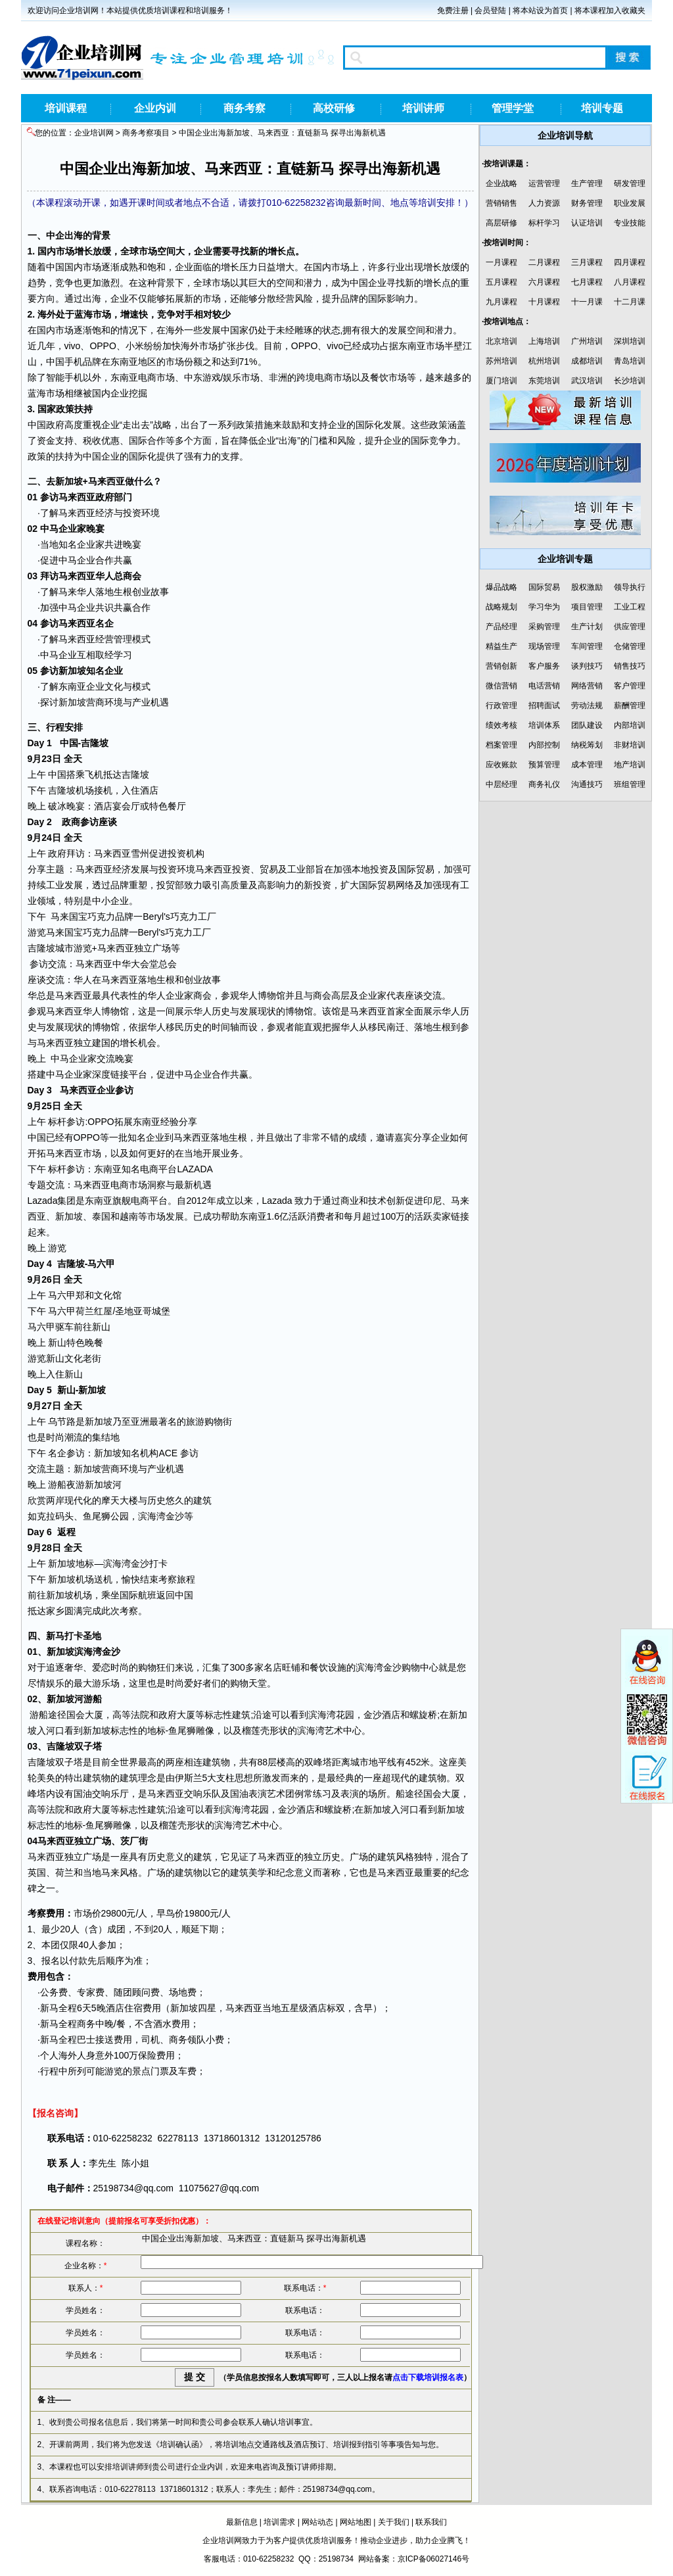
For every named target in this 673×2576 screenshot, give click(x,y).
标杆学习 (544, 222)
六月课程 (544, 282)
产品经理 (501, 626)
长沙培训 (629, 380)
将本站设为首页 (540, 10)
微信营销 (501, 685)
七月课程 (587, 282)
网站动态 (317, 2522)
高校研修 (334, 108)
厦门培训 (501, 380)
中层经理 (501, 784)
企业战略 (501, 183)
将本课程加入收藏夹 (609, 10)
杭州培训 (544, 361)
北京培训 (501, 341)
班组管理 (629, 784)
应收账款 (501, 764)
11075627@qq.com (219, 2188)
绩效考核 (501, 725)
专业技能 (629, 222)
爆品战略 (501, 587)
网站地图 (355, 2522)
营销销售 (501, 203)
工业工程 (629, 606)
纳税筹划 (587, 745)
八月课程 (629, 282)
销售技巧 (629, 666)
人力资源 (544, 203)
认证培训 (587, 222)
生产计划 (587, 626)
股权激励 (587, 587)
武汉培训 (587, 380)
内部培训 (629, 725)
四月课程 (629, 262)
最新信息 (242, 2522)
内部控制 (544, 745)
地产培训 (629, 764)
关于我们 (393, 2522)
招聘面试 (544, 705)
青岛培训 (629, 361)
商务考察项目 (146, 132)
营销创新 (501, 666)
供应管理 (629, 626)
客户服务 (544, 666)
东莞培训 (544, 380)
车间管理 (587, 646)
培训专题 (602, 108)
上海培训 (544, 341)
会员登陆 (490, 10)
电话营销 (544, 685)
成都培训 (587, 361)
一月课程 (501, 262)
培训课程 (66, 108)
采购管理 (544, 626)
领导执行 (629, 587)
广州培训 (587, 341)
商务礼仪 (544, 784)
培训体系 (544, 725)
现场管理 (544, 646)
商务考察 (244, 108)
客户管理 (629, 685)
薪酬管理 (629, 705)
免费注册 (453, 10)
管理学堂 (513, 108)
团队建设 (587, 725)
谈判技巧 (587, 666)
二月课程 (544, 262)
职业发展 (629, 203)
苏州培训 (501, 361)
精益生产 (501, 646)
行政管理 (501, 705)
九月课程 (501, 301)
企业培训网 (94, 132)
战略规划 (501, 606)
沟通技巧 (587, 784)
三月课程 (587, 262)
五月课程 (501, 282)
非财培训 (629, 745)
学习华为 (544, 606)
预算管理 (544, 764)
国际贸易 (416, 869)
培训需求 (279, 2522)
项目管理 (587, 606)
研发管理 (629, 183)
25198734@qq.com (133, 2188)
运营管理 (544, 183)
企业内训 (155, 108)
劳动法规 (587, 705)
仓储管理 (629, 646)
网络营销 (587, 685)
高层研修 (501, 222)
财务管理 (587, 203)
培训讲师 (423, 108)
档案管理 (501, 745)
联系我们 (431, 2522)
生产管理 (587, 183)
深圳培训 (629, 341)
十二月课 (629, 301)
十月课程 (544, 301)
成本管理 (587, 764)
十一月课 (587, 301)
